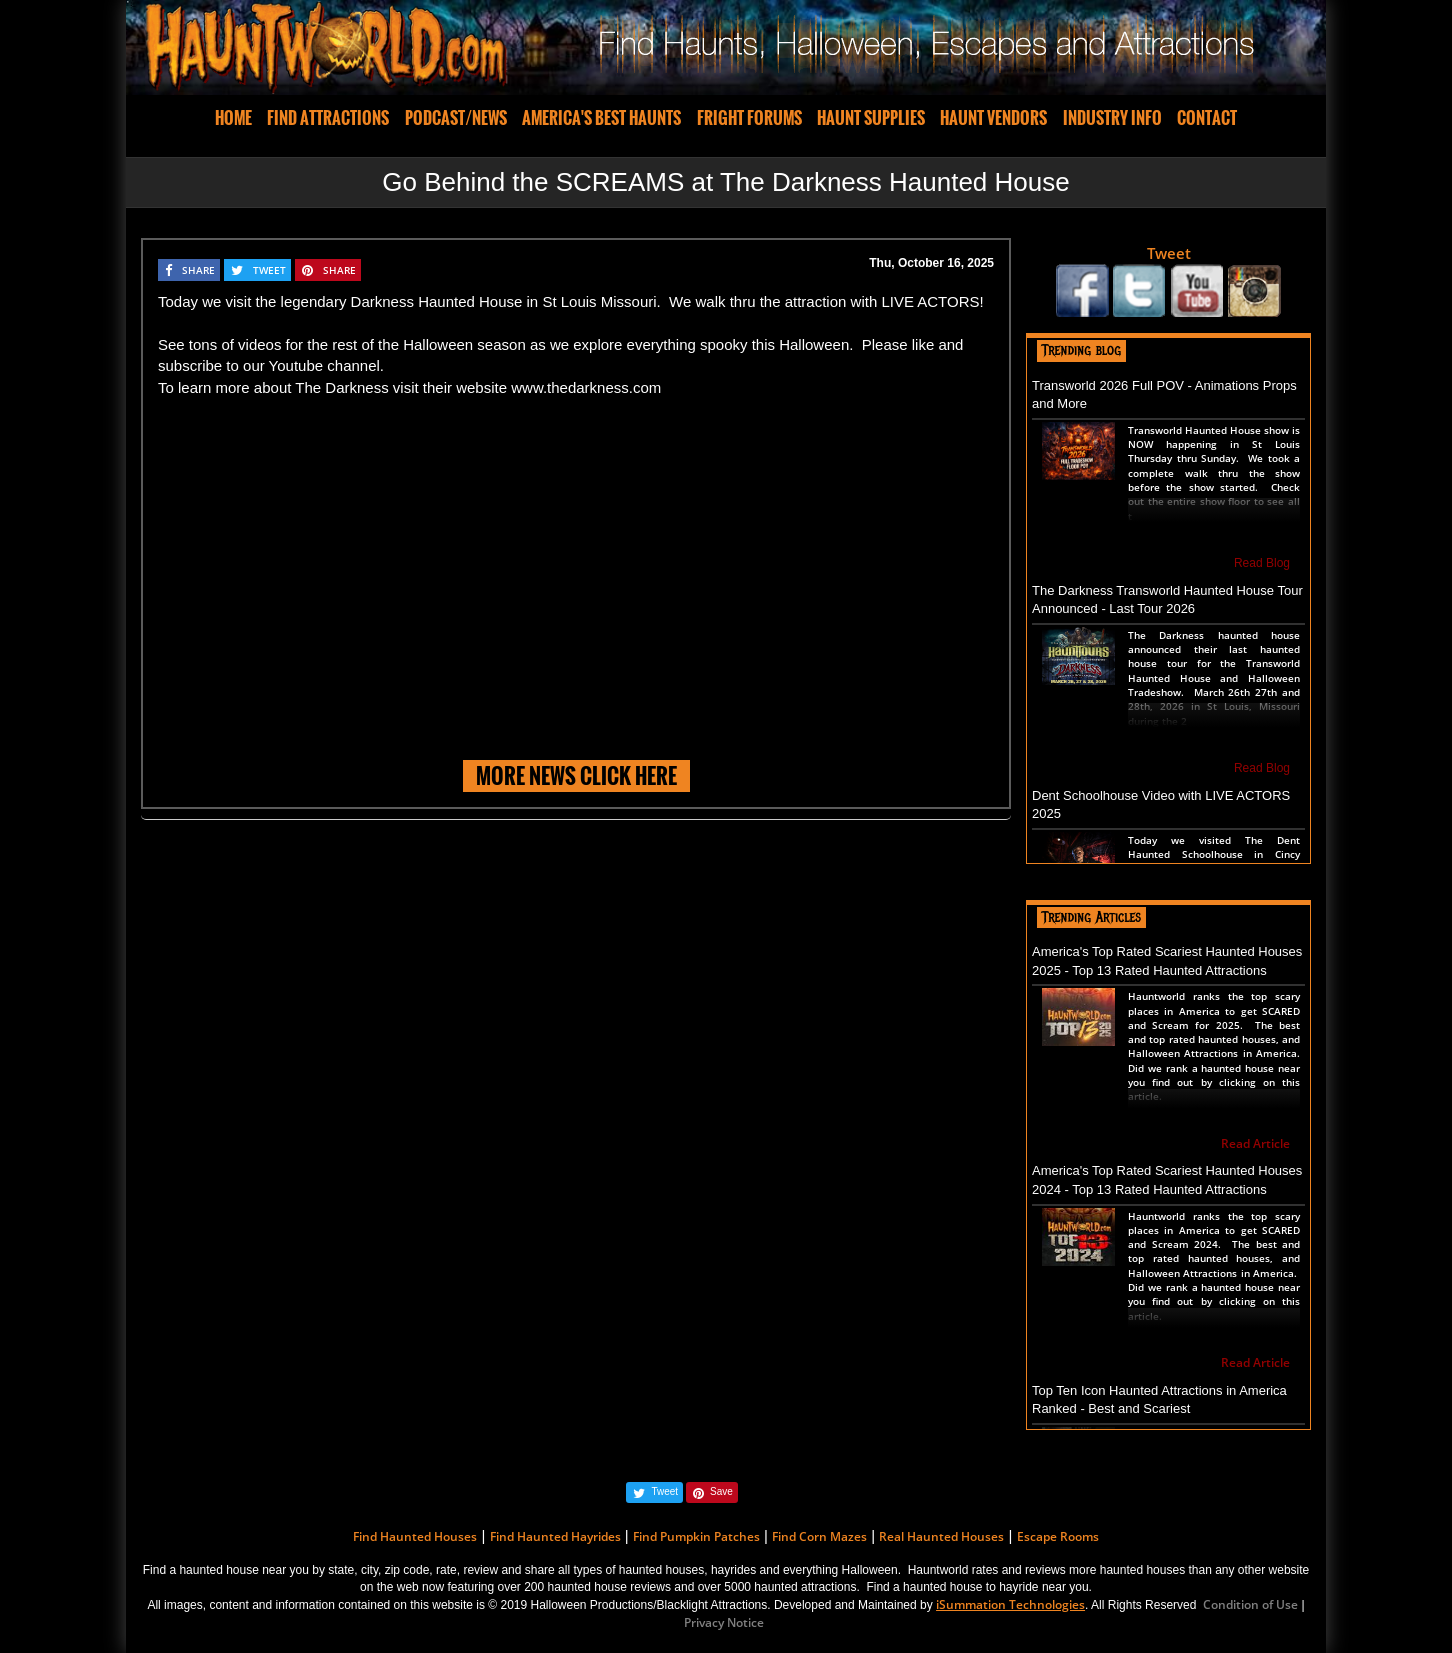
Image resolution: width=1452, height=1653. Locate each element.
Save (721, 1491)
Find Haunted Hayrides (555, 1536)
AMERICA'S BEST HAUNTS (601, 118)
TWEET (269, 270)
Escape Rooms (1058, 1536)
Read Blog (1262, 563)
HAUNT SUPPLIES (871, 118)
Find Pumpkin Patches (696, 1536)
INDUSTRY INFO (1112, 118)
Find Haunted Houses (415, 1536)
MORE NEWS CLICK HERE (576, 775)
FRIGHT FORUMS (749, 118)
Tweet (1169, 253)
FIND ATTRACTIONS (328, 118)
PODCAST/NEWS (456, 118)
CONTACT (1207, 118)
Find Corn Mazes (819, 1536)
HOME (233, 118)
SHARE (198, 270)
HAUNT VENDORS (993, 118)
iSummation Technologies (1010, 1604)
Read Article (1255, 1143)
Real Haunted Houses (941, 1536)
